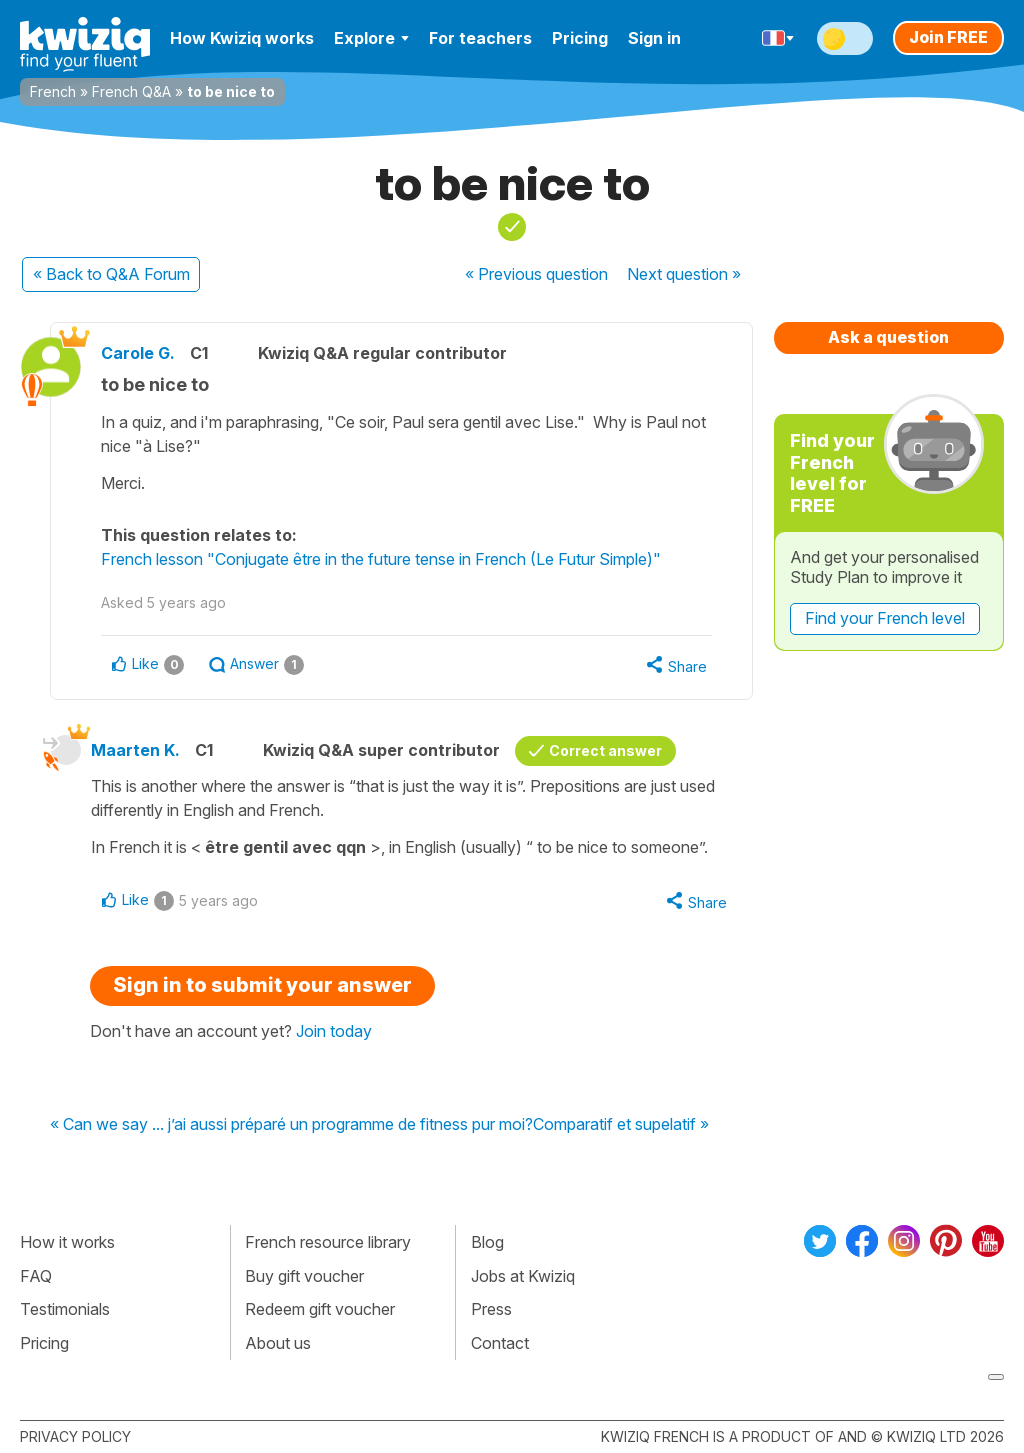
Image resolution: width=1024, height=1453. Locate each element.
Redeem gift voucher (320, 1309)
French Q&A (131, 91)
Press (491, 1309)
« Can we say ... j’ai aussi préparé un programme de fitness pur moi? (291, 1125)
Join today (334, 1031)
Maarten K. (135, 750)
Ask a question (888, 337)
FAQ (36, 1276)
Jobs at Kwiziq (523, 1276)
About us (278, 1343)
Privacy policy (75, 1436)
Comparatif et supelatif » (621, 1125)
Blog (487, 1242)
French (53, 91)
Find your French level (885, 618)
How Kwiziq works (242, 38)
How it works (67, 1242)
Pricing (580, 38)
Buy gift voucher (304, 1276)
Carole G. (138, 353)
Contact (500, 1343)
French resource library (328, 1242)
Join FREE (948, 37)
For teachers (480, 38)
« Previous (536, 274)
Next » (684, 274)
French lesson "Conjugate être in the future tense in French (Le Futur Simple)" (381, 559)
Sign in (654, 38)
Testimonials (65, 1309)
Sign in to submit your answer (262, 985)
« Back (111, 274)
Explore (371, 38)
